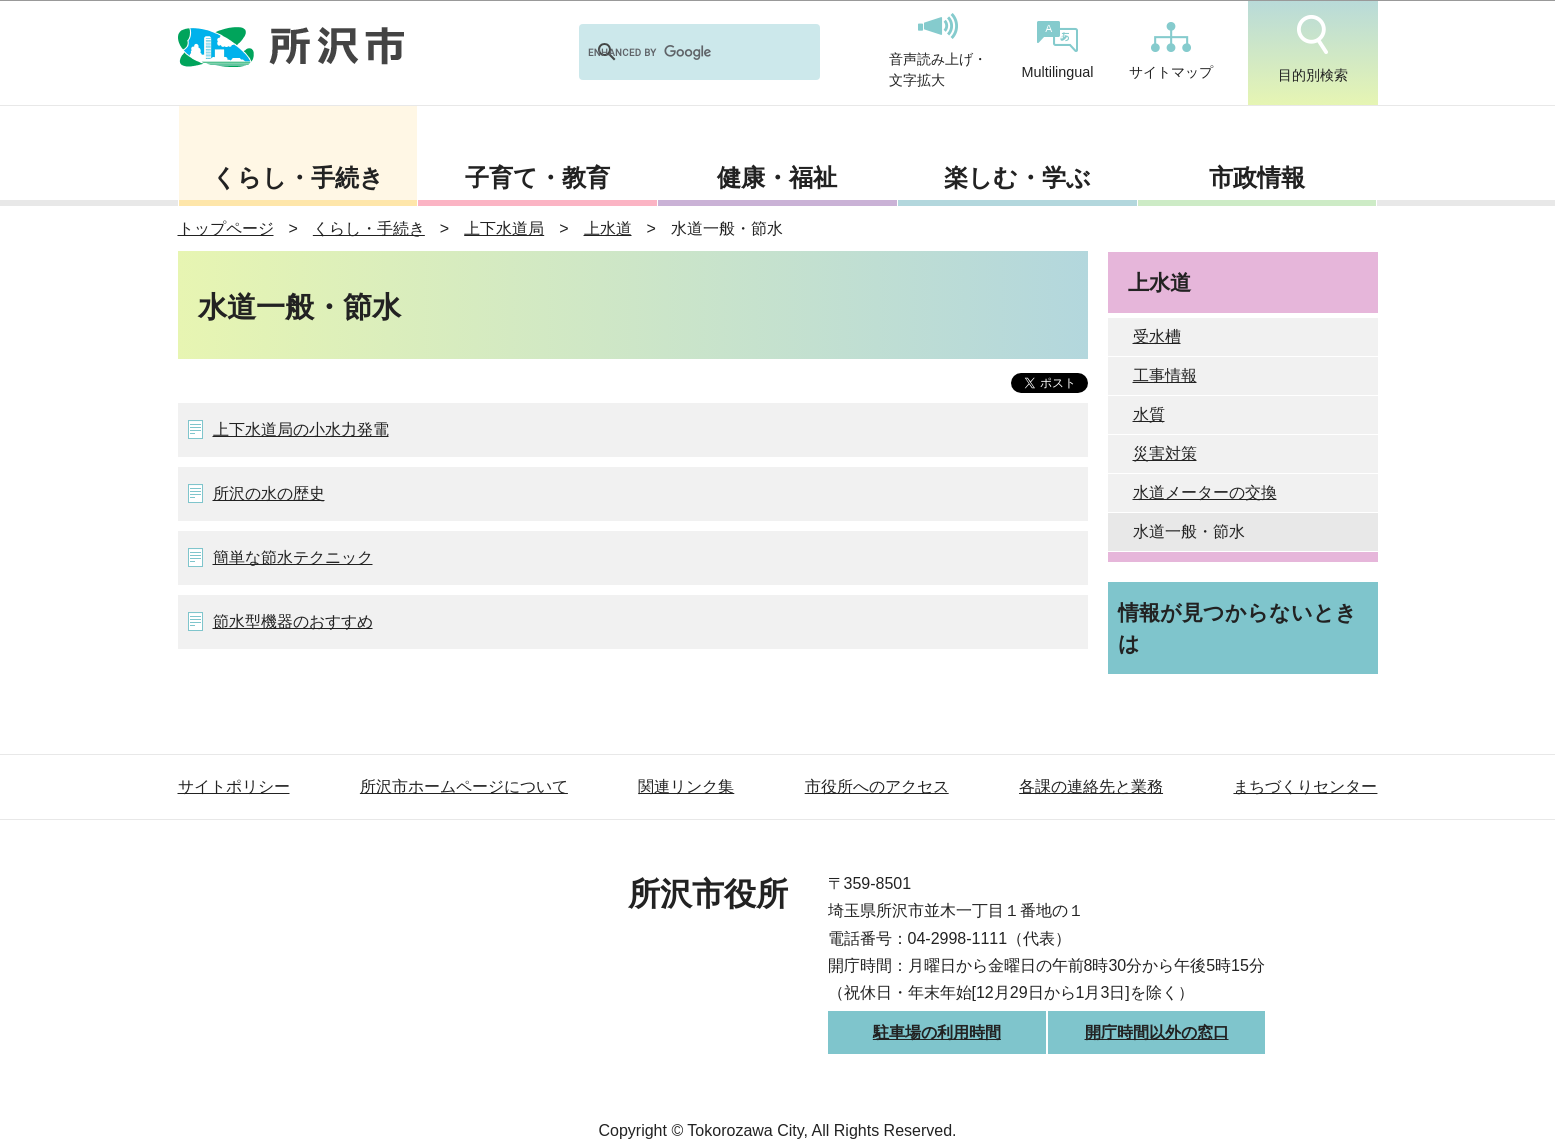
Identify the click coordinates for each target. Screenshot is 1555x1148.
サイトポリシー (234, 786)
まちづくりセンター (1305, 786)
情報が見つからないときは (1237, 628)
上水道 (608, 228)
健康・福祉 (777, 177)
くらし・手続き (298, 177)
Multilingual (1058, 50)
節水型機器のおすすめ (293, 621)
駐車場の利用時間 (937, 1032)
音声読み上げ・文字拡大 (938, 51)
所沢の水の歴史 (269, 493)
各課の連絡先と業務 (1091, 786)
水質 (1149, 414)
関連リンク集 (686, 786)
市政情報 (1257, 177)
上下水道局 (504, 228)
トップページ (226, 228)
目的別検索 (1313, 49)
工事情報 (1165, 375)
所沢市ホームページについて (464, 786)
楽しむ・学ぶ (1017, 177)
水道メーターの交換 (1205, 492)
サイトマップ (1171, 51)
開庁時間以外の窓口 (1157, 1032)
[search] (674, 52)
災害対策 (1165, 453)
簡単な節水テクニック (293, 557)
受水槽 (1157, 336)
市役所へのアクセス (877, 786)
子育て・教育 (537, 177)
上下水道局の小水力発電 (301, 429)
